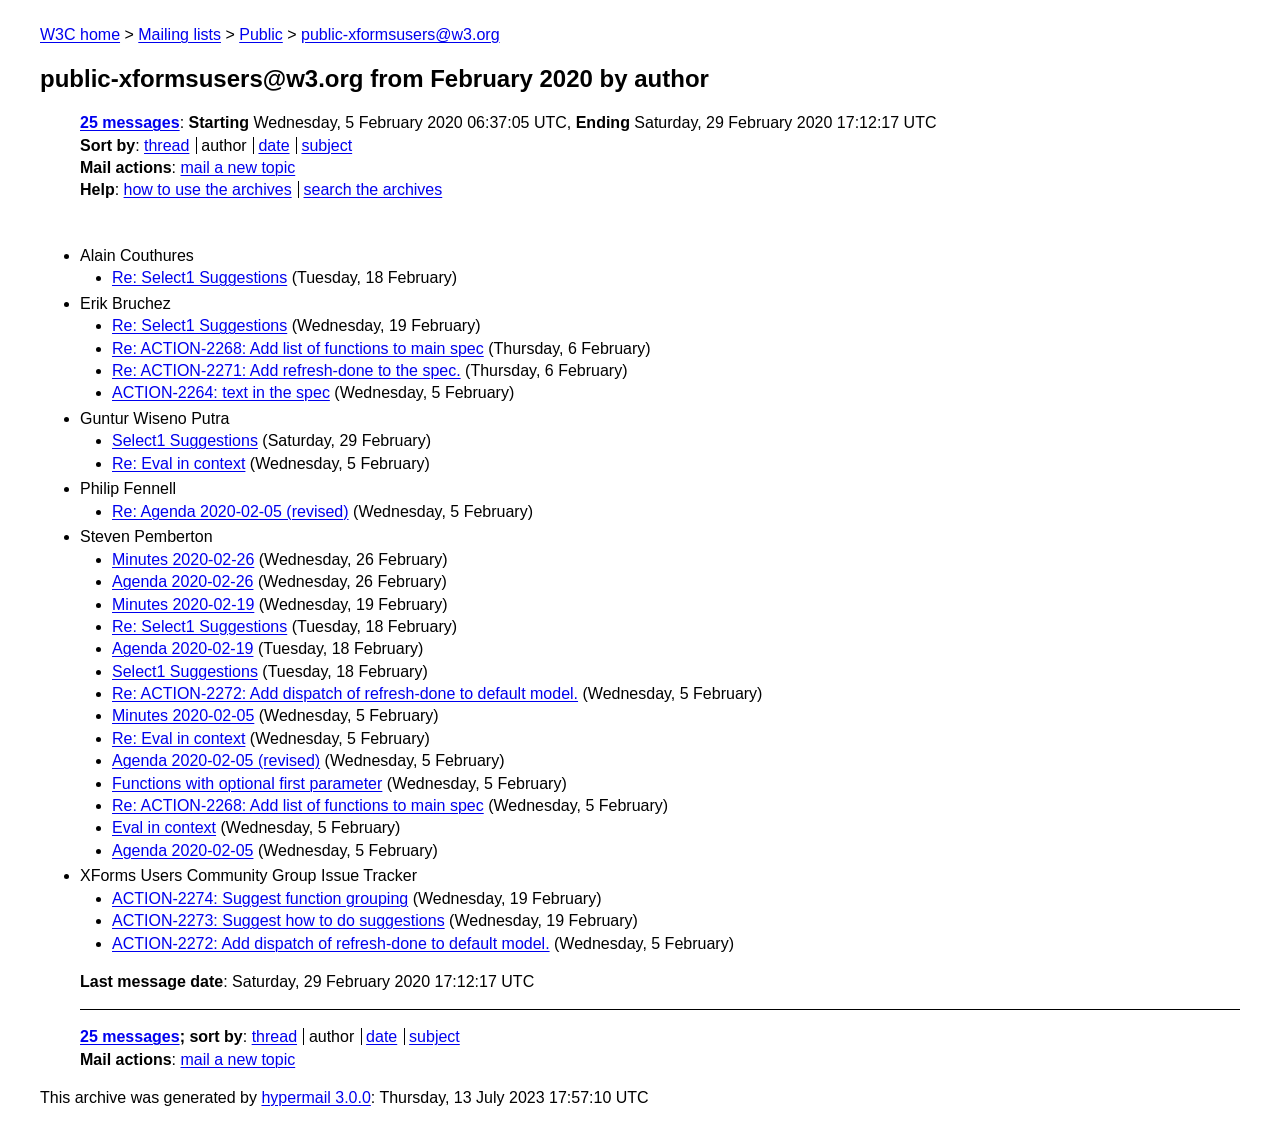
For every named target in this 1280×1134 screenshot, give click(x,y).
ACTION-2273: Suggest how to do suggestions (278, 920)
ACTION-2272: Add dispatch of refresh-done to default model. (331, 943)
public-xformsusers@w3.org (400, 34)
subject (326, 145)
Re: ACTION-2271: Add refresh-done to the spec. (286, 370)
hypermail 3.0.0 (315, 1097)
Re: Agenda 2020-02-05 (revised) (230, 511)
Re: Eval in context (178, 463)
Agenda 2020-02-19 (182, 648)
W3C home (80, 34)
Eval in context (164, 827)
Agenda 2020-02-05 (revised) (216, 760)
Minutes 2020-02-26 (183, 559)
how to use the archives (208, 189)
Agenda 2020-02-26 (182, 581)
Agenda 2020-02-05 (182, 850)
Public (261, 34)
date (273, 145)
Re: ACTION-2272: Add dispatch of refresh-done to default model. (345, 693)
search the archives (373, 189)
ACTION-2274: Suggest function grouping (260, 898)
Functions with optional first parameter (247, 783)
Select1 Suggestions (185, 440)
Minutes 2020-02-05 (183, 715)
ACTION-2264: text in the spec (221, 392)
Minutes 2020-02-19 (183, 604)
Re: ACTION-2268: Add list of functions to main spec (298, 348)
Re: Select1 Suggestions (199, 277)
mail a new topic (237, 167)
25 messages (130, 122)
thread (166, 145)
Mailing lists (179, 34)
